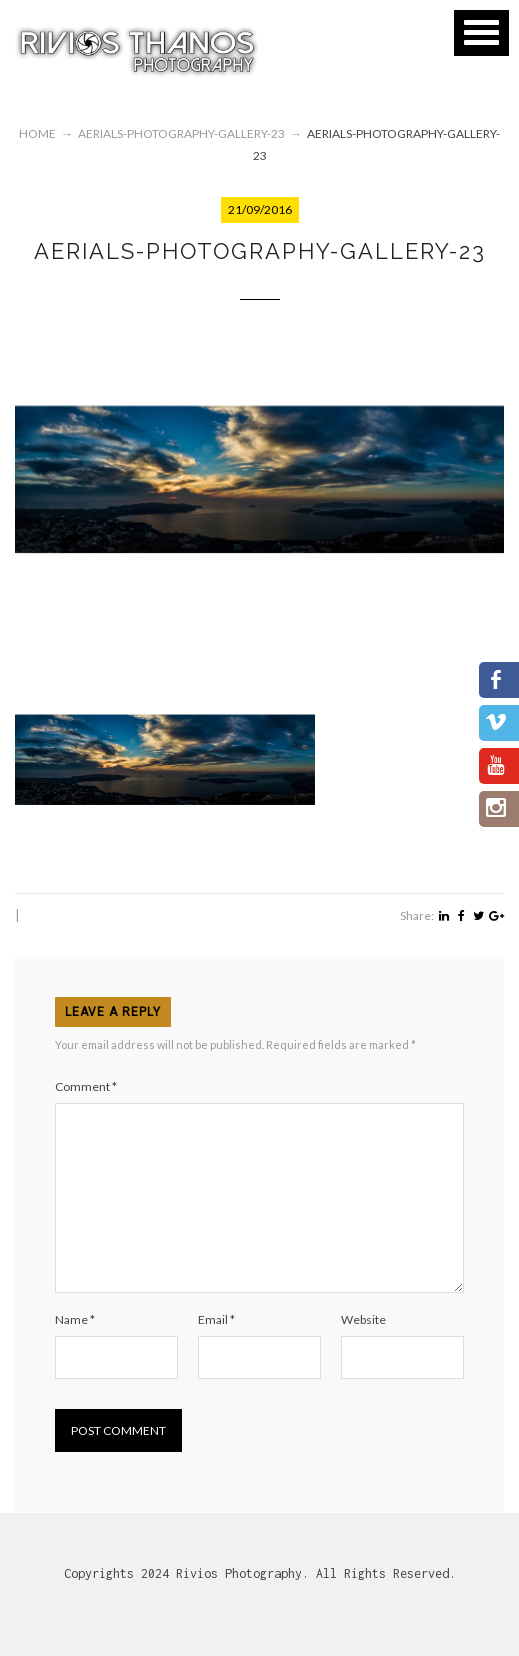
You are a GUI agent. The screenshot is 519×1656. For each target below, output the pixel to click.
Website (363, 1319)
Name (75, 1319)
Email (216, 1319)
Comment (86, 1086)
